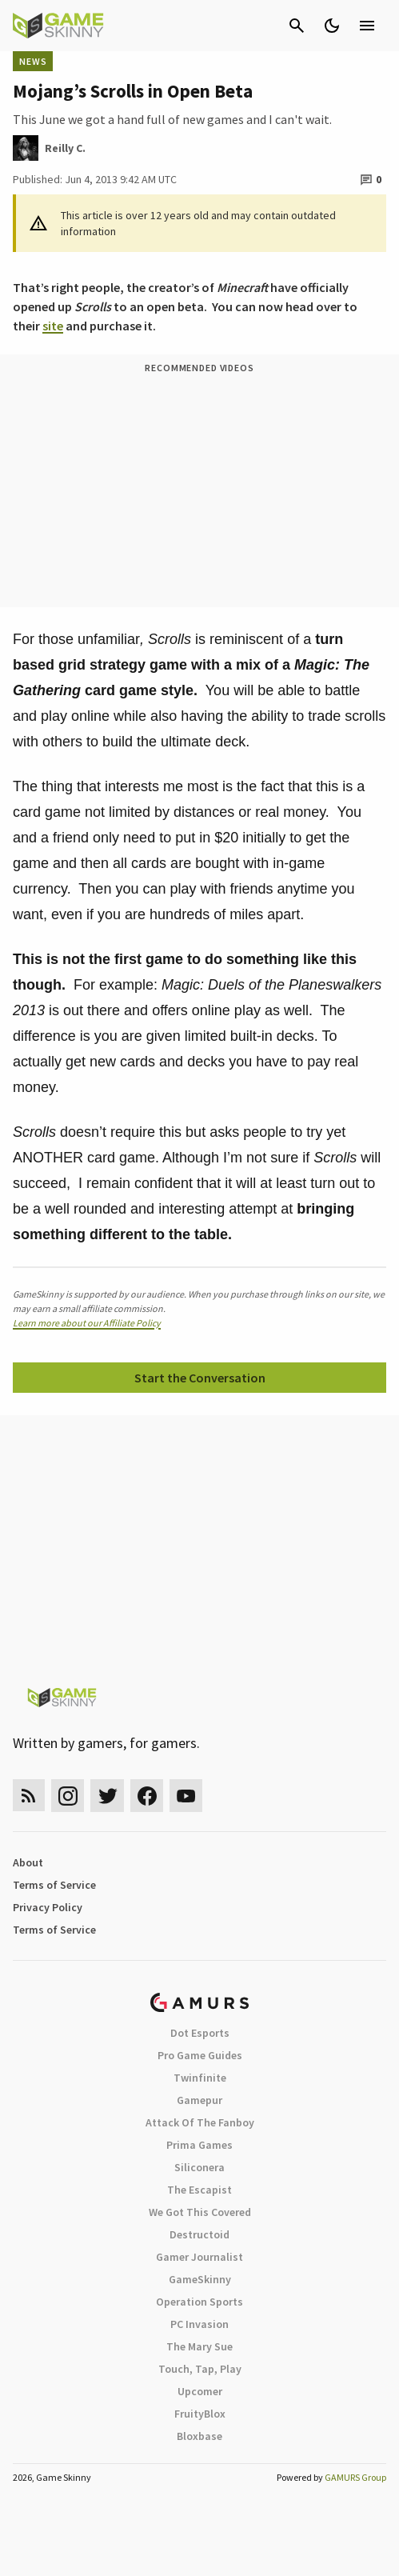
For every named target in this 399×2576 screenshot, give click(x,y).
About (28, 1862)
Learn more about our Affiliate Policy (87, 1323)
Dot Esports (199, 2033)
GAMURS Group (355, 2477)
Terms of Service (54, 1885)
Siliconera (199, 2167)
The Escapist (199, 2189)
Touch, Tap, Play (199, 2369)
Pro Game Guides (200, 2055)
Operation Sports (199, 2301)
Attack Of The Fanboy (200, 2122)
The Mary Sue (199, 2346)
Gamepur (199, 2100)
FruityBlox (199, 2413)
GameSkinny (200, 2279)
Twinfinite (200, 2077)
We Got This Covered (200, 2212)
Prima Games (199, 2145)
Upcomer (200, 2391)
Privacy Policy (47, 1907)
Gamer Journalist (199, 2257)
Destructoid (199, 2234)
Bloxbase (199, 2436)
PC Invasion (199, 2324)
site (52, 326)
